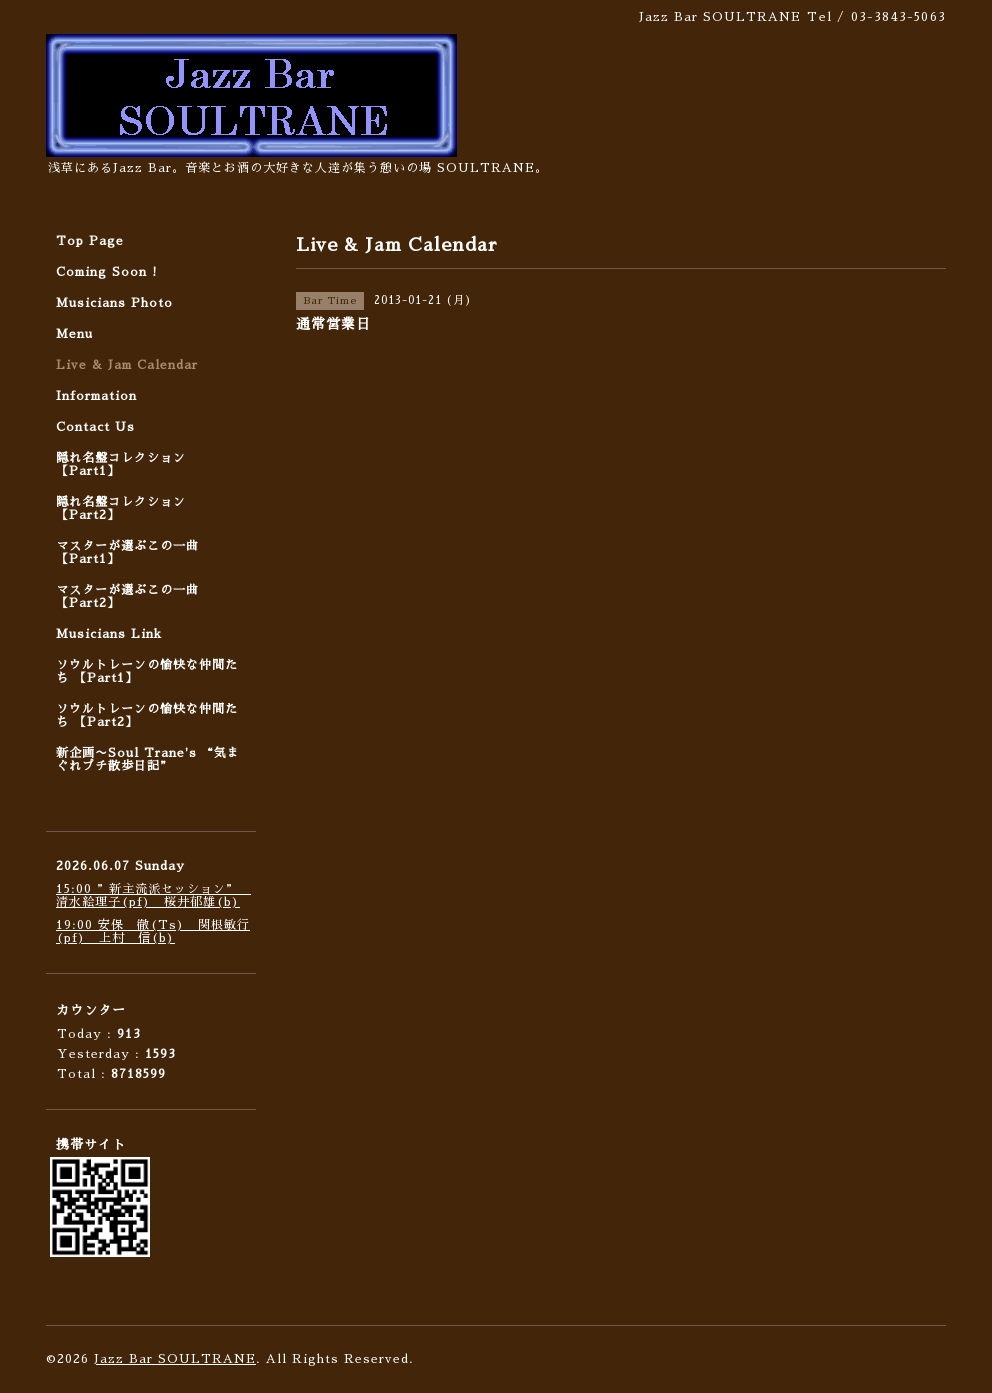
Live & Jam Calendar (127, 365)
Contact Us (95, 427)
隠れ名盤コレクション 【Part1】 (121, 464)
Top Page (90, 241)
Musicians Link (109, 634)
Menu (74, 334)
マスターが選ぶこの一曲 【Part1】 (127, 552)
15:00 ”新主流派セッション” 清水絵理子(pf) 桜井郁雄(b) (153, 895)
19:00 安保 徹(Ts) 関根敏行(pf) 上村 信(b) (153, 931)
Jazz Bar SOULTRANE (175, 1359)
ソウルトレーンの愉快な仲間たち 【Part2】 (147, 715)
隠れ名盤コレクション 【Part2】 (121, 508)
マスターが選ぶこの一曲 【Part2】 (127, 596)
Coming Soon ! (107, 272)
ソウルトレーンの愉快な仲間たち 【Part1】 (147, 671)
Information (96, 396)
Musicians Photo (114, 303)
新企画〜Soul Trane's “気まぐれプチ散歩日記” (148, 759)
